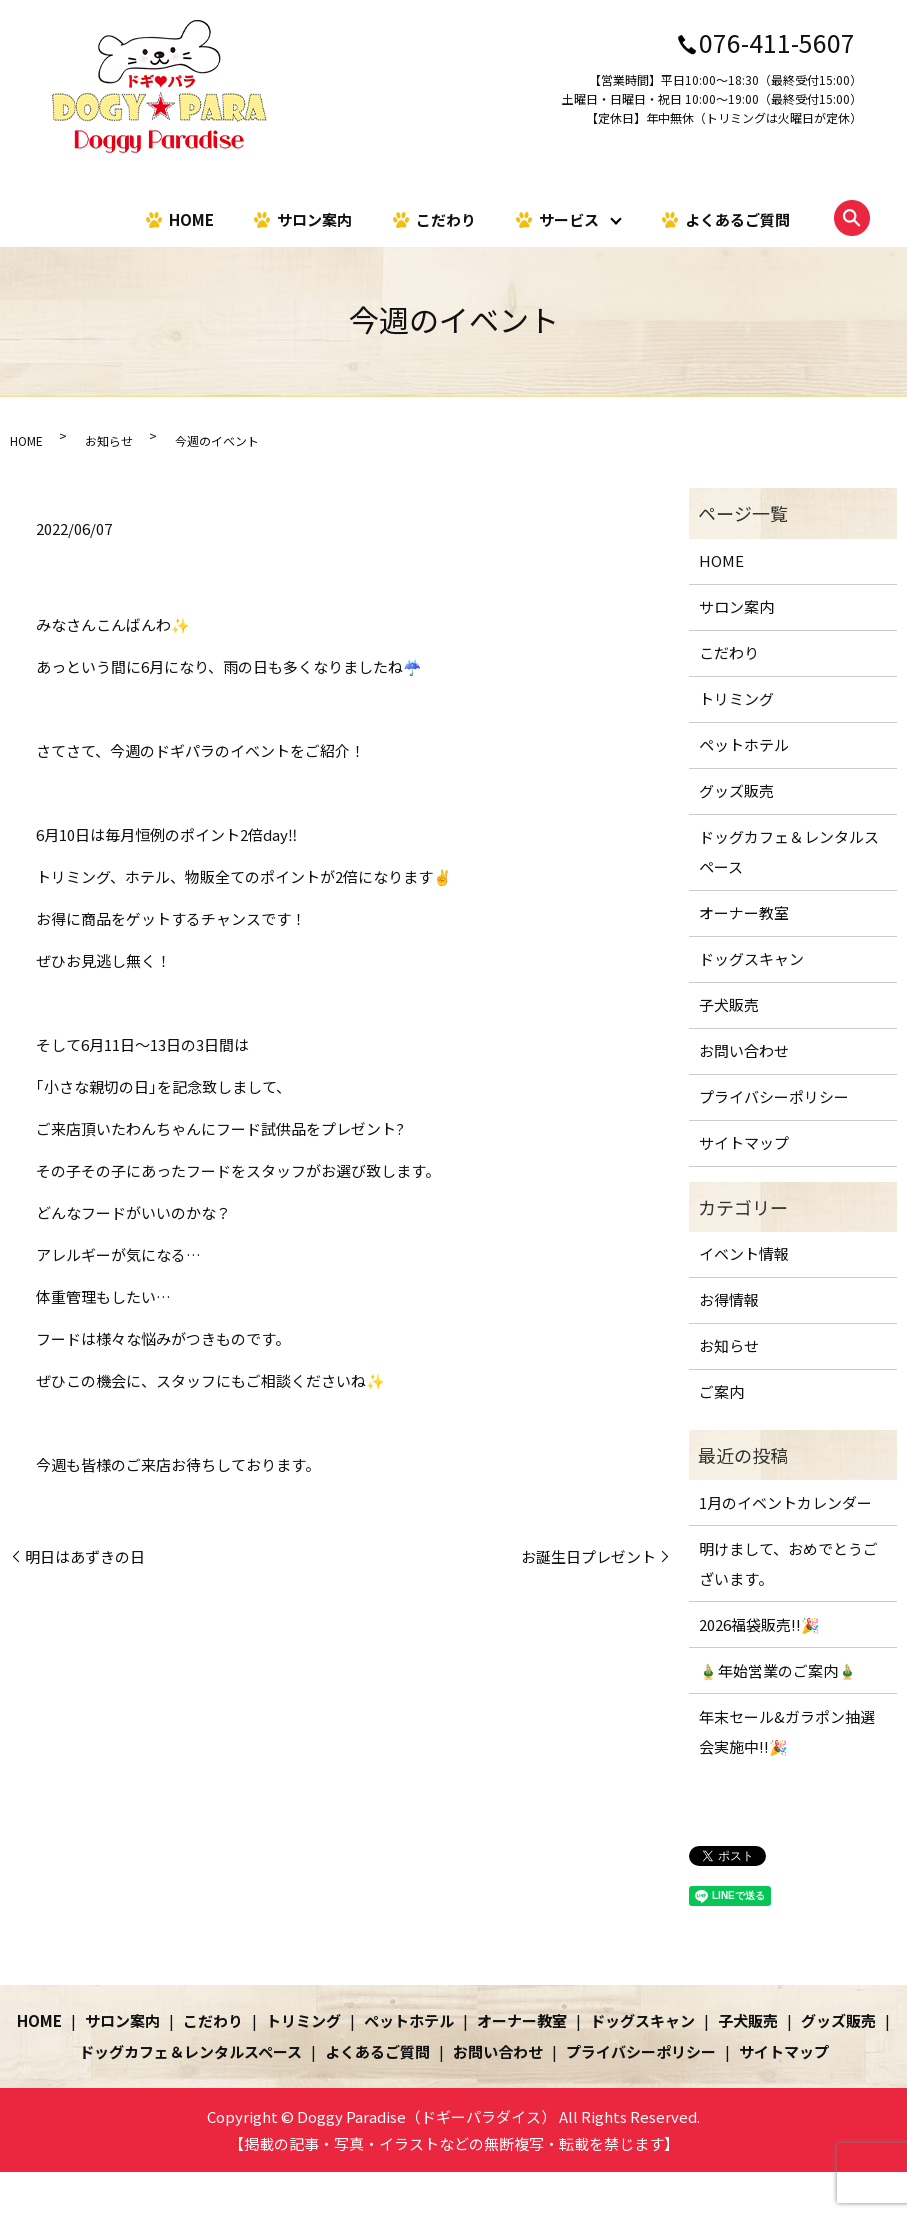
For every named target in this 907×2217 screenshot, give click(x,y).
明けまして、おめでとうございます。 (788, 1563)
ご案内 (721, 1391)
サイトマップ (744, 1142)
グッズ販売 (736, 790)
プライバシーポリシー (774, 1096)
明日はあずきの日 (85, 1556)
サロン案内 (314, 218)
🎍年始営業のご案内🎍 (778, 1670)
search (852, 218)
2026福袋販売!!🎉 (759, 1624)
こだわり (446, 218)
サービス (569, 218)
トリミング (736, 698)
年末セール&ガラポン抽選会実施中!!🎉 (787, 1731)
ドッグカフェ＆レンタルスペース (789, 851)
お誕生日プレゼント (588, 1556)
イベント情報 (744, 1253)
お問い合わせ (744, 1050)
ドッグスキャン (751, 958)
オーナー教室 (744, 912)
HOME (191, 218)
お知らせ (109, 440)
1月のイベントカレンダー (785, 1502)
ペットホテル (744, 744)
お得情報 (729, 1299)
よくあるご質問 (737, 218)
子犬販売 (729, 1004)
